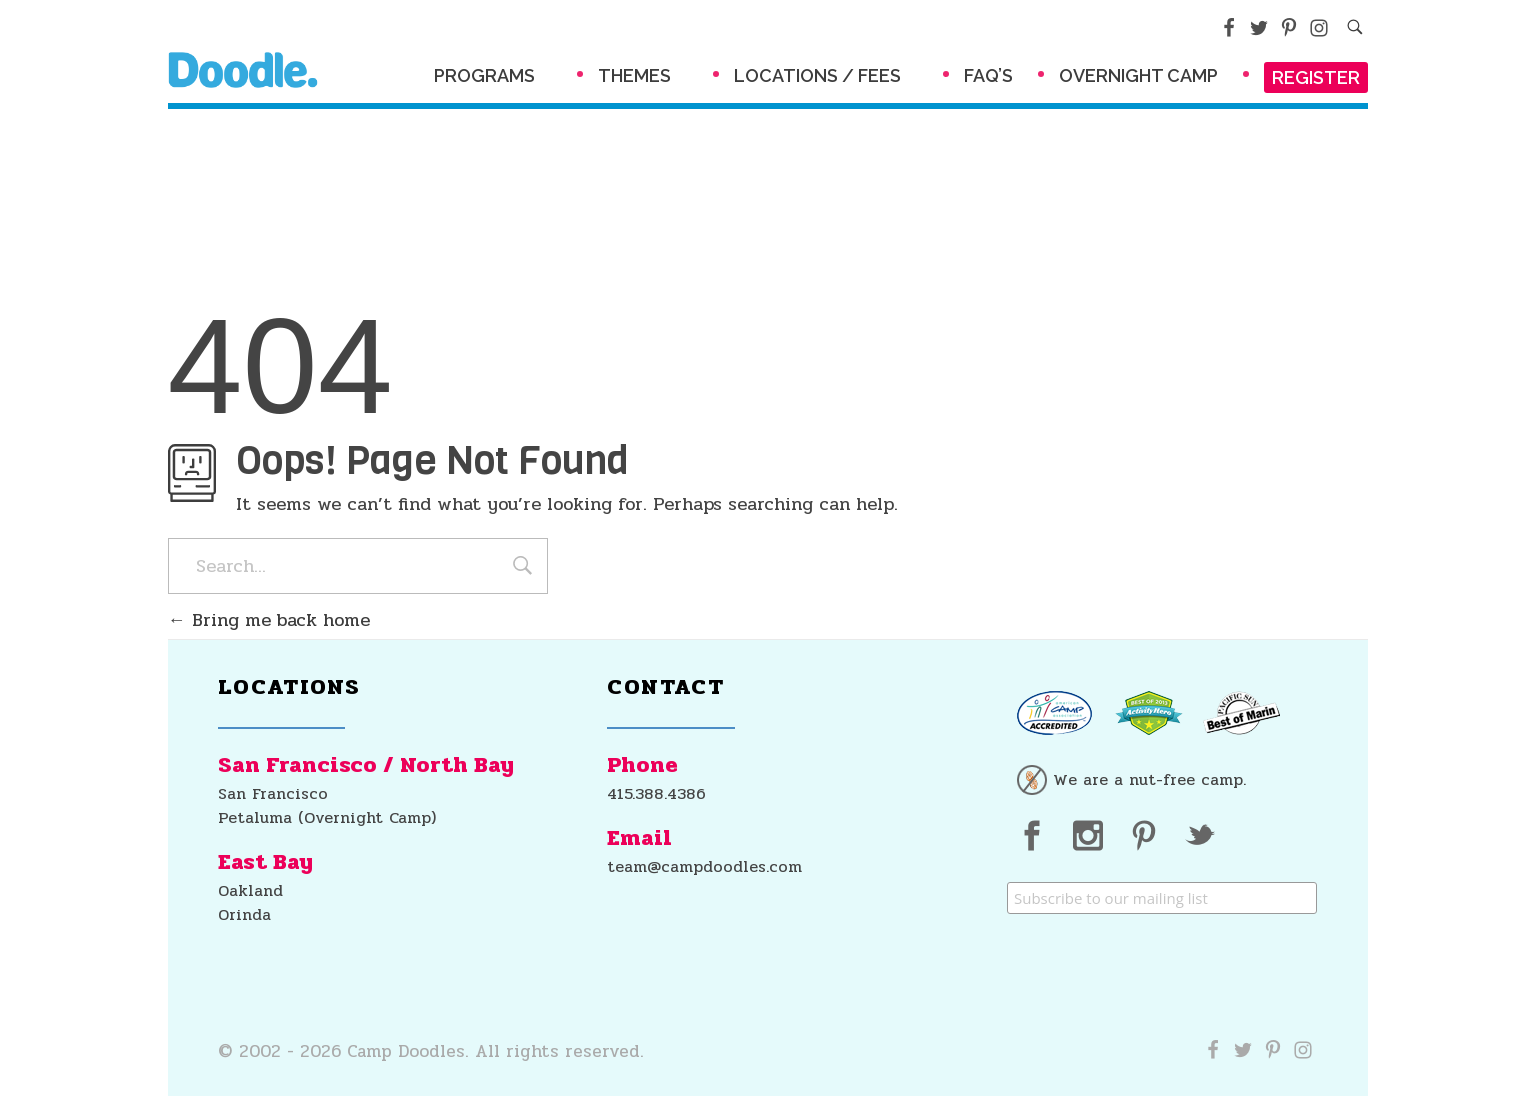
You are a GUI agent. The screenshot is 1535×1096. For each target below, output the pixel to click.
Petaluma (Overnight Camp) (327, 817)
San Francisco (273, 793)
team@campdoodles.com (704, 866)
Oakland (250, 890)
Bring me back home (269, 620)
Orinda (244, 914)
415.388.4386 (656, 793)
